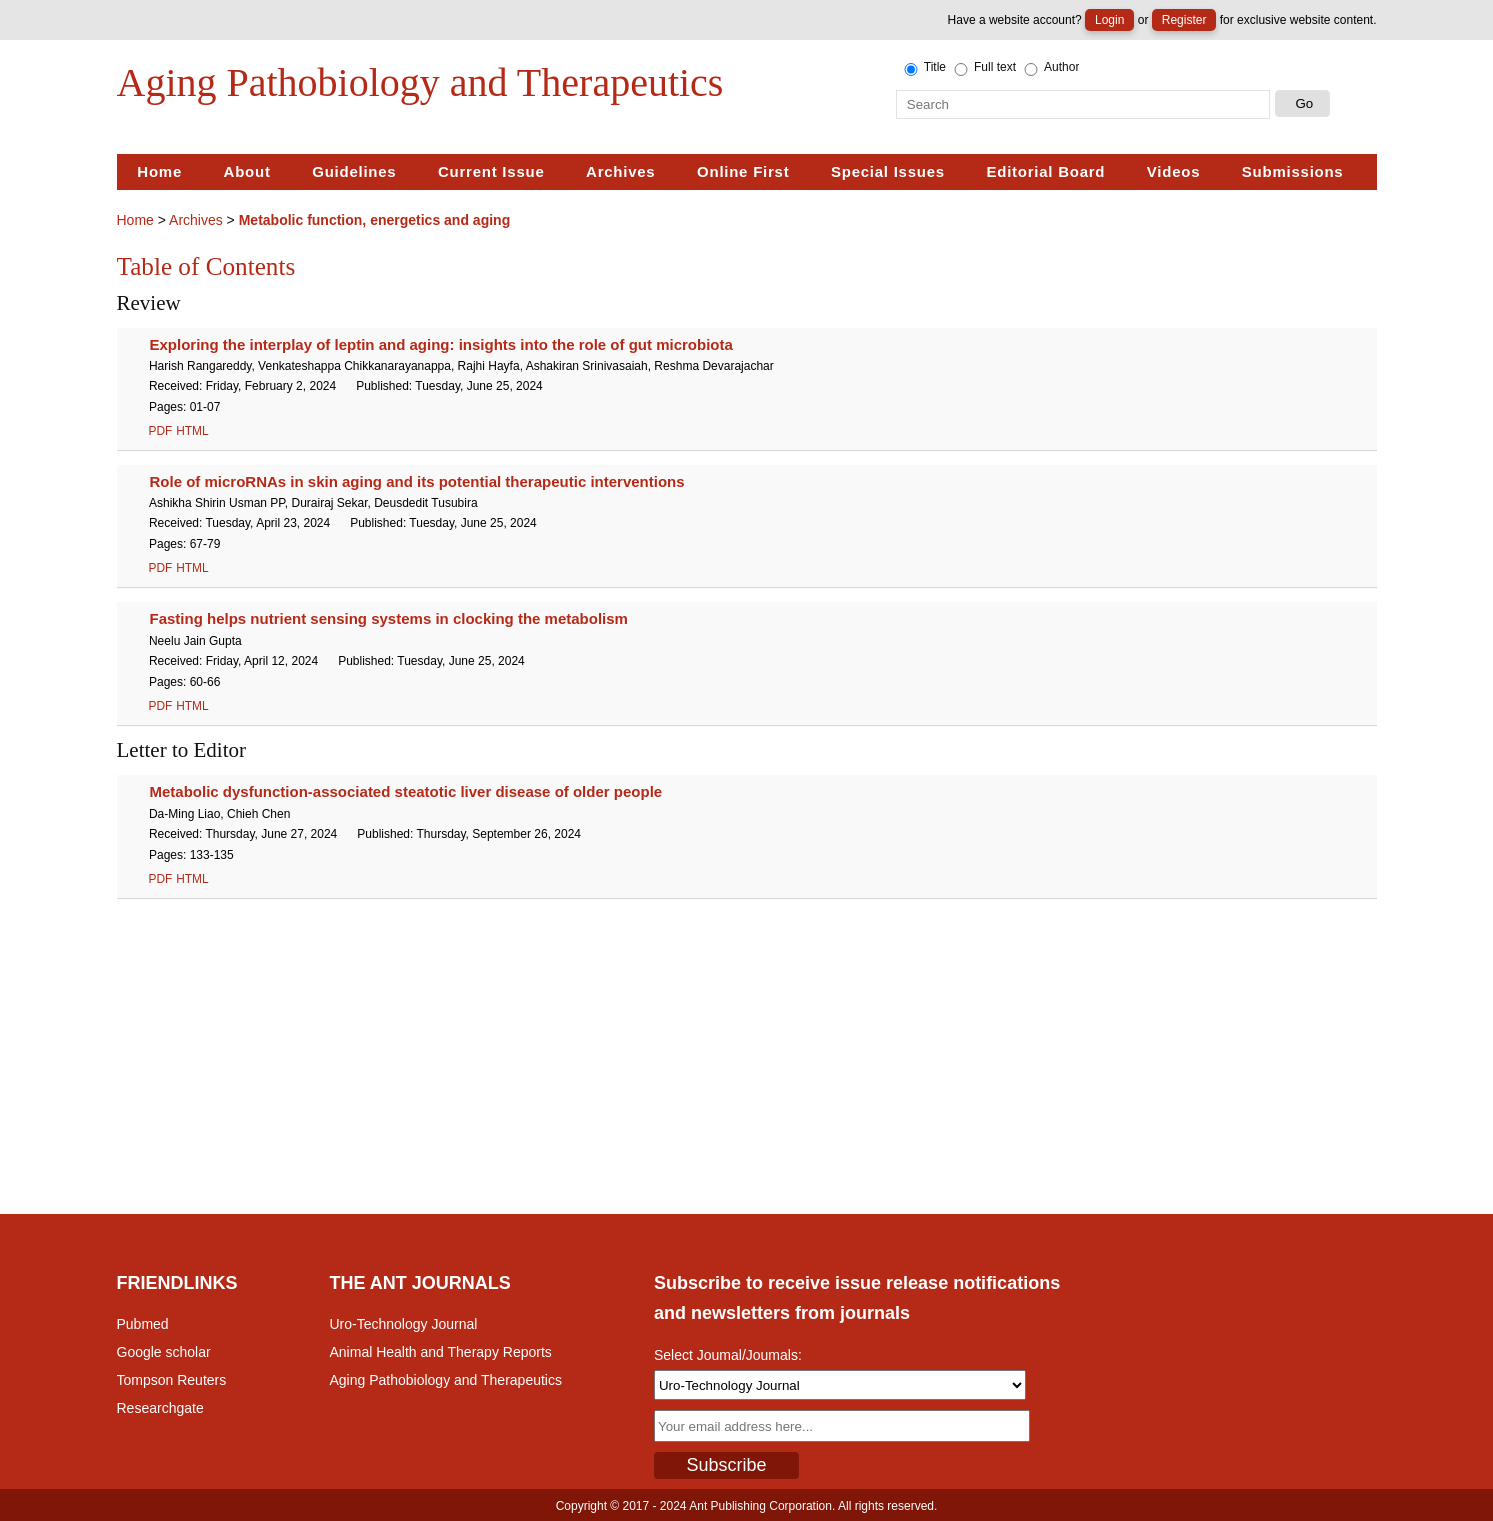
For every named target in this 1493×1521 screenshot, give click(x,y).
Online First (743, 171)
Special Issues (888, 171)
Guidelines (354, 171)
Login (1109, 20)
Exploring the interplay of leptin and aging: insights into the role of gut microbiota (441, 344)
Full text (983, 68)
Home (159, 171)
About (247, 171)
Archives (620, 171)
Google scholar (164, 1352)
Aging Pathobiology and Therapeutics (446, 1380)
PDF (161, 431)
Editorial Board (1045, 171)
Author (1050, 68)
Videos (1173, 171)
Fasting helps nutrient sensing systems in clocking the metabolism (389, 618)
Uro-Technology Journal (404, 1324)
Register (1184, 20)
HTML (192, 431)
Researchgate (160, 1408)
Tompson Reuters (172, 1380)
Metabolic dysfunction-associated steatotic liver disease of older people (406, 791)
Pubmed (143, 1324)
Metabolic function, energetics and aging (374, 220)
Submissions (1293, 171)
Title (923, 68)
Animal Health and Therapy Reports (441, 1352)
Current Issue (491, 171)
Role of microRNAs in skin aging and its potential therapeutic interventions (417, 481)
